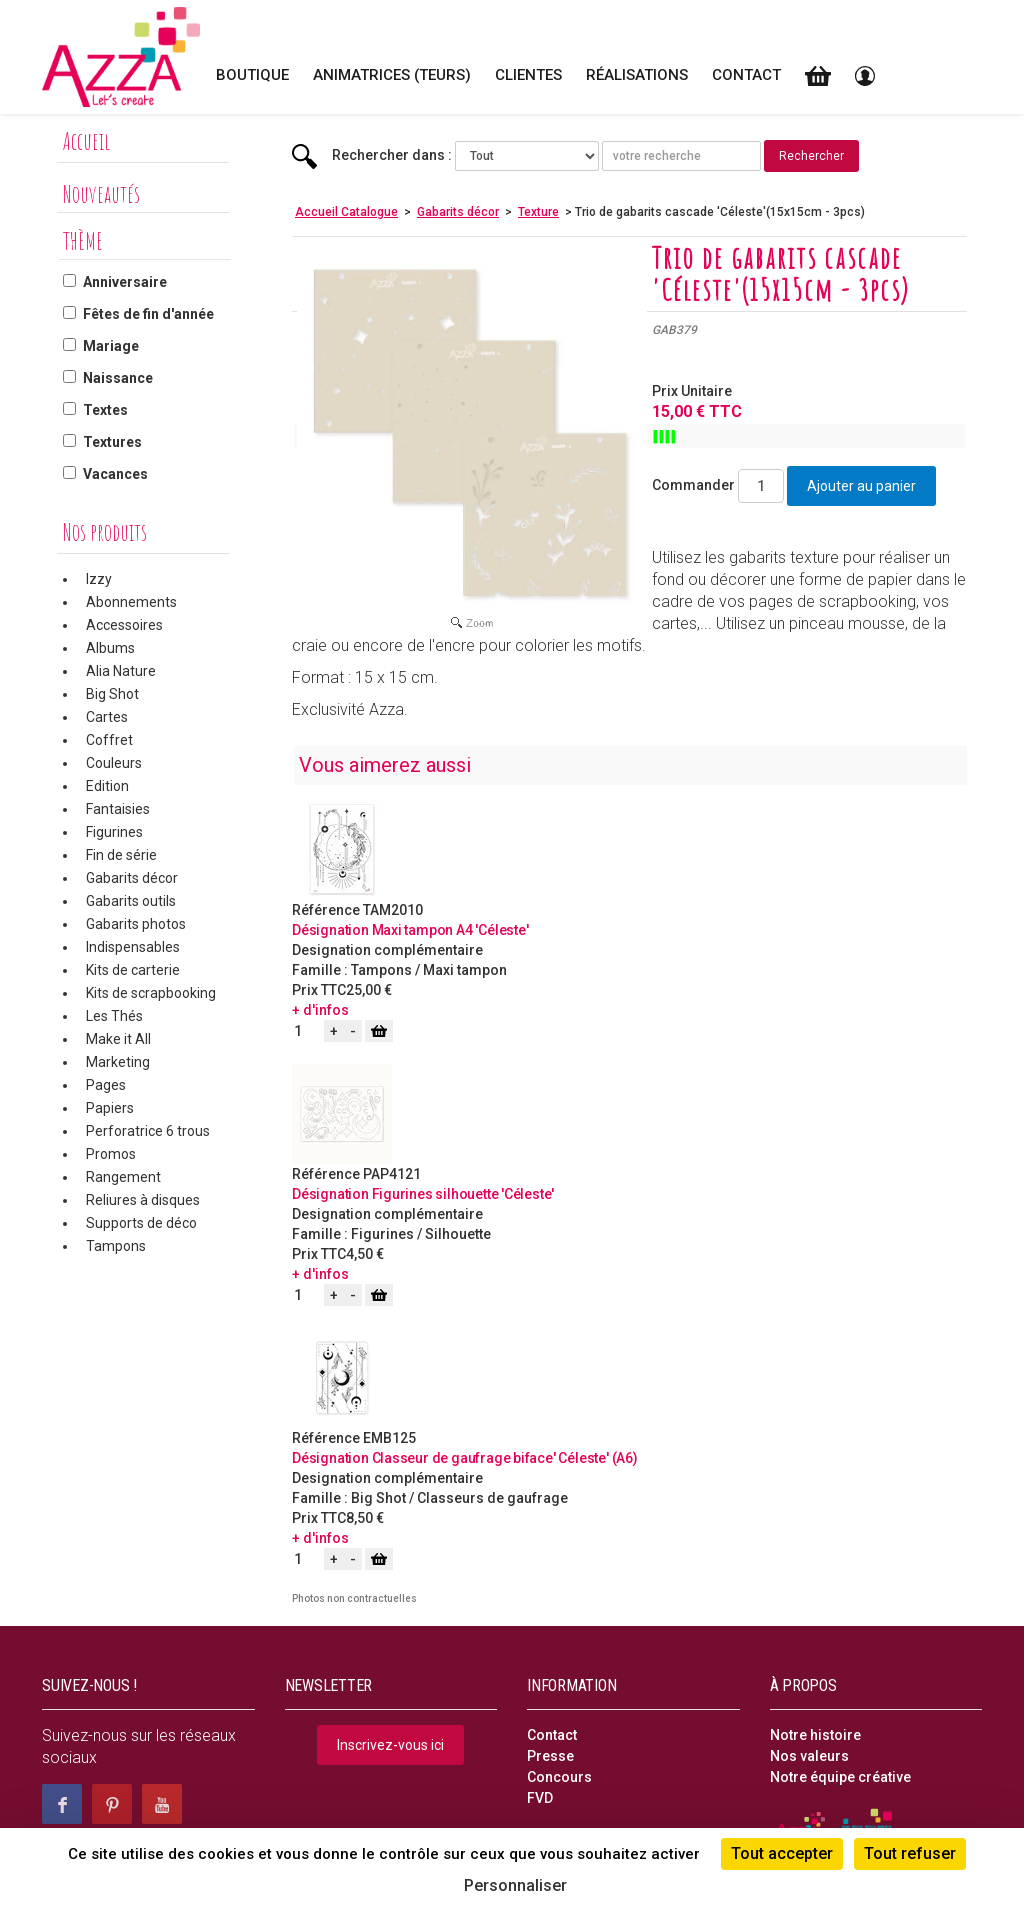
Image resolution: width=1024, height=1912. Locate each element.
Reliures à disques (143, 1200)
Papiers (110, 1108)
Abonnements (131, 602)
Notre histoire (815, 1735)
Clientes (528, 75)
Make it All (118, 1039)
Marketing (118, 1062)
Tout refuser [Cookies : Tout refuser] (910, 1853)
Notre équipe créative (840, 1777)
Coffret (109, 740)
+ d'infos (320, 1010)
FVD (540, 1798)
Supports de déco (141, 1223)
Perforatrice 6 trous (148, 1131)
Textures (112, 442)
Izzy (99, 579)
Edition (107, 786)
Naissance (118, 378)
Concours (559, 1777)
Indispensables (133, 947)
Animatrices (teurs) (392, 75)
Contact (746, 75)
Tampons (116, 1246)
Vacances (115, 474)
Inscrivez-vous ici (390, 1745)
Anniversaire (125, 282)
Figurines (114, 832)
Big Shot (112, 694)
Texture (538, 212)
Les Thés (114, 1016)
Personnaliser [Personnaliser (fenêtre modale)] (515, 1885)
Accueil (86, 141)
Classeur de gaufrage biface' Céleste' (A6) (505, 1458)
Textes (105, 410)
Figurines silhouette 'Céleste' (463, 1194)
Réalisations (637, 75)
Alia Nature (121, 671)
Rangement (123, 1177)
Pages (106, 1085)
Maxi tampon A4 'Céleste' (450, 930)
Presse (550, 1756)
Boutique (252, 75)
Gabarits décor (132, 878)
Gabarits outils (131, 901)
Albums (110, 648)
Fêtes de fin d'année (148, 314)
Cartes (107, 717)
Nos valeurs (809, 1756)
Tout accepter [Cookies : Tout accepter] (782, 1853)
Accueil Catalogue (346, 212)
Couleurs (114, 763)
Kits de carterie (133, 970)
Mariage (111, 346)
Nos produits (105, 532)
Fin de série (121, 855)
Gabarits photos (136, 924)
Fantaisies (118, 809)
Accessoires (124, 625)
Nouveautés (101, 194)
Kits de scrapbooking (151, 993)
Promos (111, 1154)
